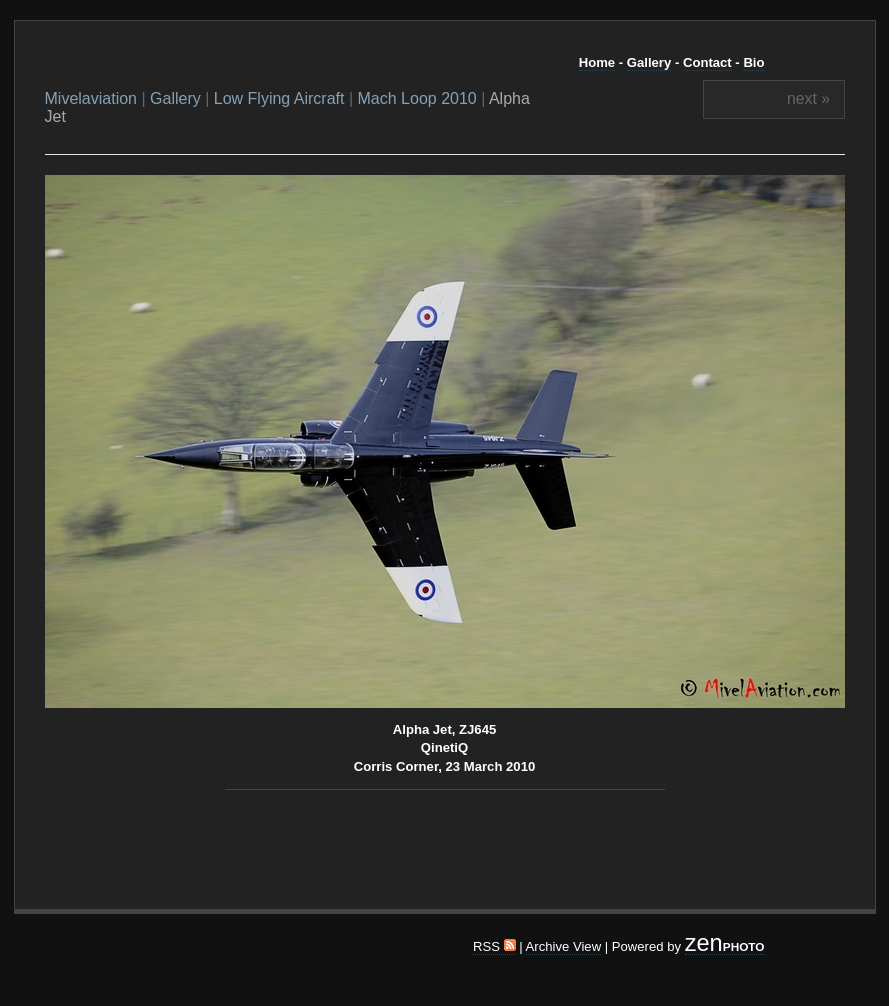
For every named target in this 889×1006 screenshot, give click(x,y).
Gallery (649, 62)
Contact (707, 62)
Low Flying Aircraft (279, 98)
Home (597, 62)
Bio (753, 62)
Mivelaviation (91, 98)
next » (808, 98)
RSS (494, 946)
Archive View (564, 946)
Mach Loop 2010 (417, 98)
